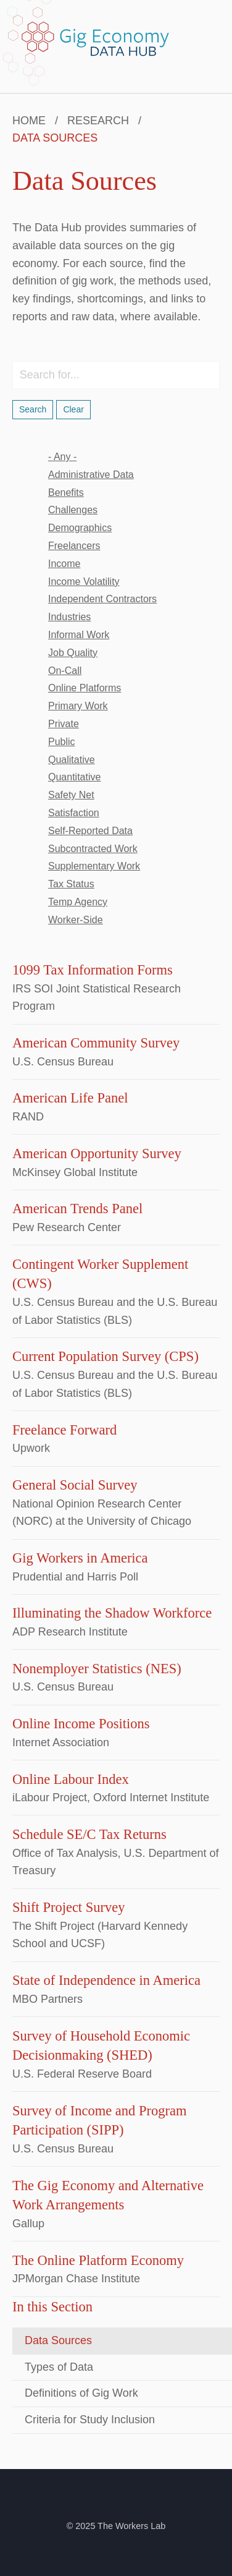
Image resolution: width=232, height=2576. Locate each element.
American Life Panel (70, 1098)
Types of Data (59, 2367)
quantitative (74, 777)
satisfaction (73, 813)
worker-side (75, 920)
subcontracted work (93, 848)
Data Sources (58, 2340)
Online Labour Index (70, 1779)
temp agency (77, 902)
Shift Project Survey (68, 1907)
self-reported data (90, 830)
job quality (72, 652)
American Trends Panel (77, 1208)
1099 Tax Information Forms (92, 970)
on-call (64, 670)
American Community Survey (96, 1043)
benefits (66, 492)
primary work (78, 706)
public (61, 741)
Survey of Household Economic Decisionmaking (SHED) (101, 2045)
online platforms (84, 688)
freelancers (74, 545)
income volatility (84, 581)
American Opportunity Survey (96, 1153)
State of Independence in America (106, 1980)
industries (69, 617)
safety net (71, 795)
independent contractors (102, 599)
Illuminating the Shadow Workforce (112, 1613)
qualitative (71, 759)
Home (29, 120)
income (64, 563)
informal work (78, 634)
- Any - (62, 456)
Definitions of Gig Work (81, 2393)
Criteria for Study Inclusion (90, 2419)
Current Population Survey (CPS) (105, 1356)
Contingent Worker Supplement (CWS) (100, 1274)
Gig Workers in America (80, 1558)
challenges (72, 510)
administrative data (91, 474)
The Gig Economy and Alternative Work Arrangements (108, 2195)
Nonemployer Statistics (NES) (96, 1668)
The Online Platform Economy (98, 2260)
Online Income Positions (80, 1723)
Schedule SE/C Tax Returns (89, 1834)
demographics (80, 527)
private (63, 724)
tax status (71, 884)
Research (98, 120)
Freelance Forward (64, 1430)
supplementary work (94, 866)
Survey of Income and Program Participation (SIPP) (99, 2120)
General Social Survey (74, 1485)
